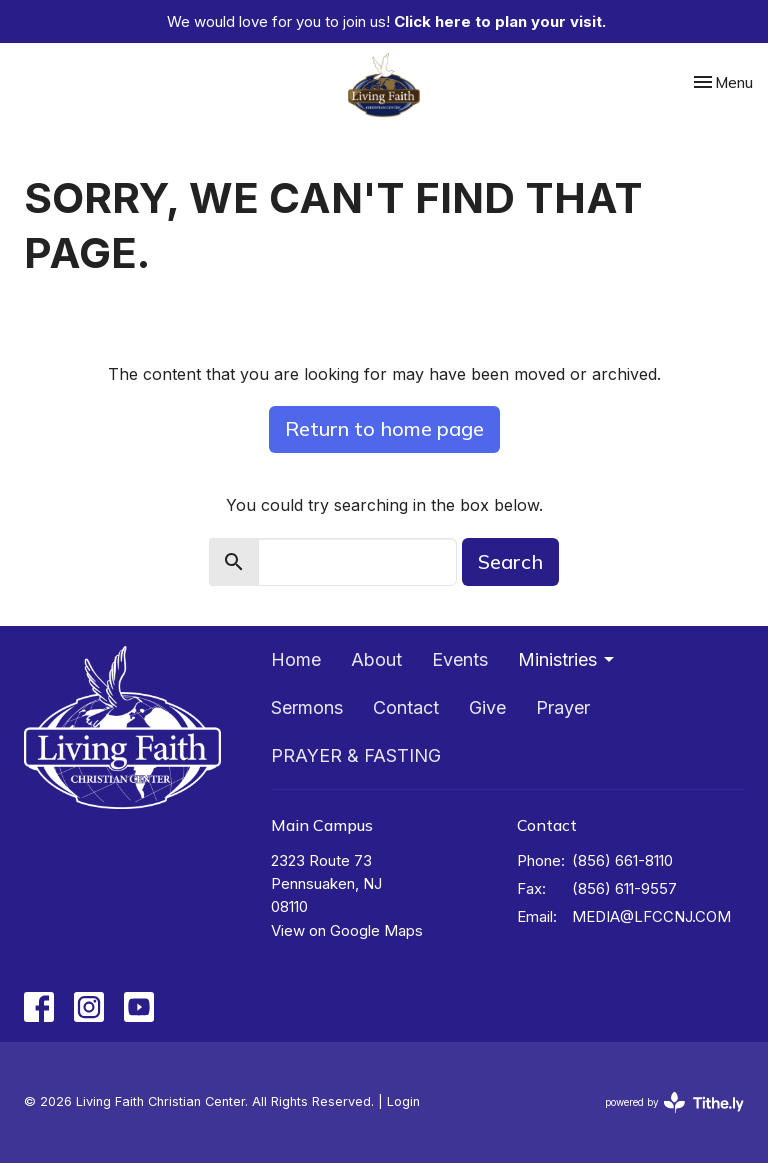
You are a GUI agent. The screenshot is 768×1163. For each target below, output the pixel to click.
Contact (406, 707)
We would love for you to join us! (386, 21)
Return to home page (384, 428)
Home (296, 659)
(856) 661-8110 (622, 860)
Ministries (567, 659)
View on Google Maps (347, 930)
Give (487, 707)
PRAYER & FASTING (356, 755)
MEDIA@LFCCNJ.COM (651, 916)
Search (510, 561)
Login (403, 1101)
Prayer (563, 707)
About (376, 659)
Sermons (307, 707)
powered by (674, 1102)
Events (460, 659)
